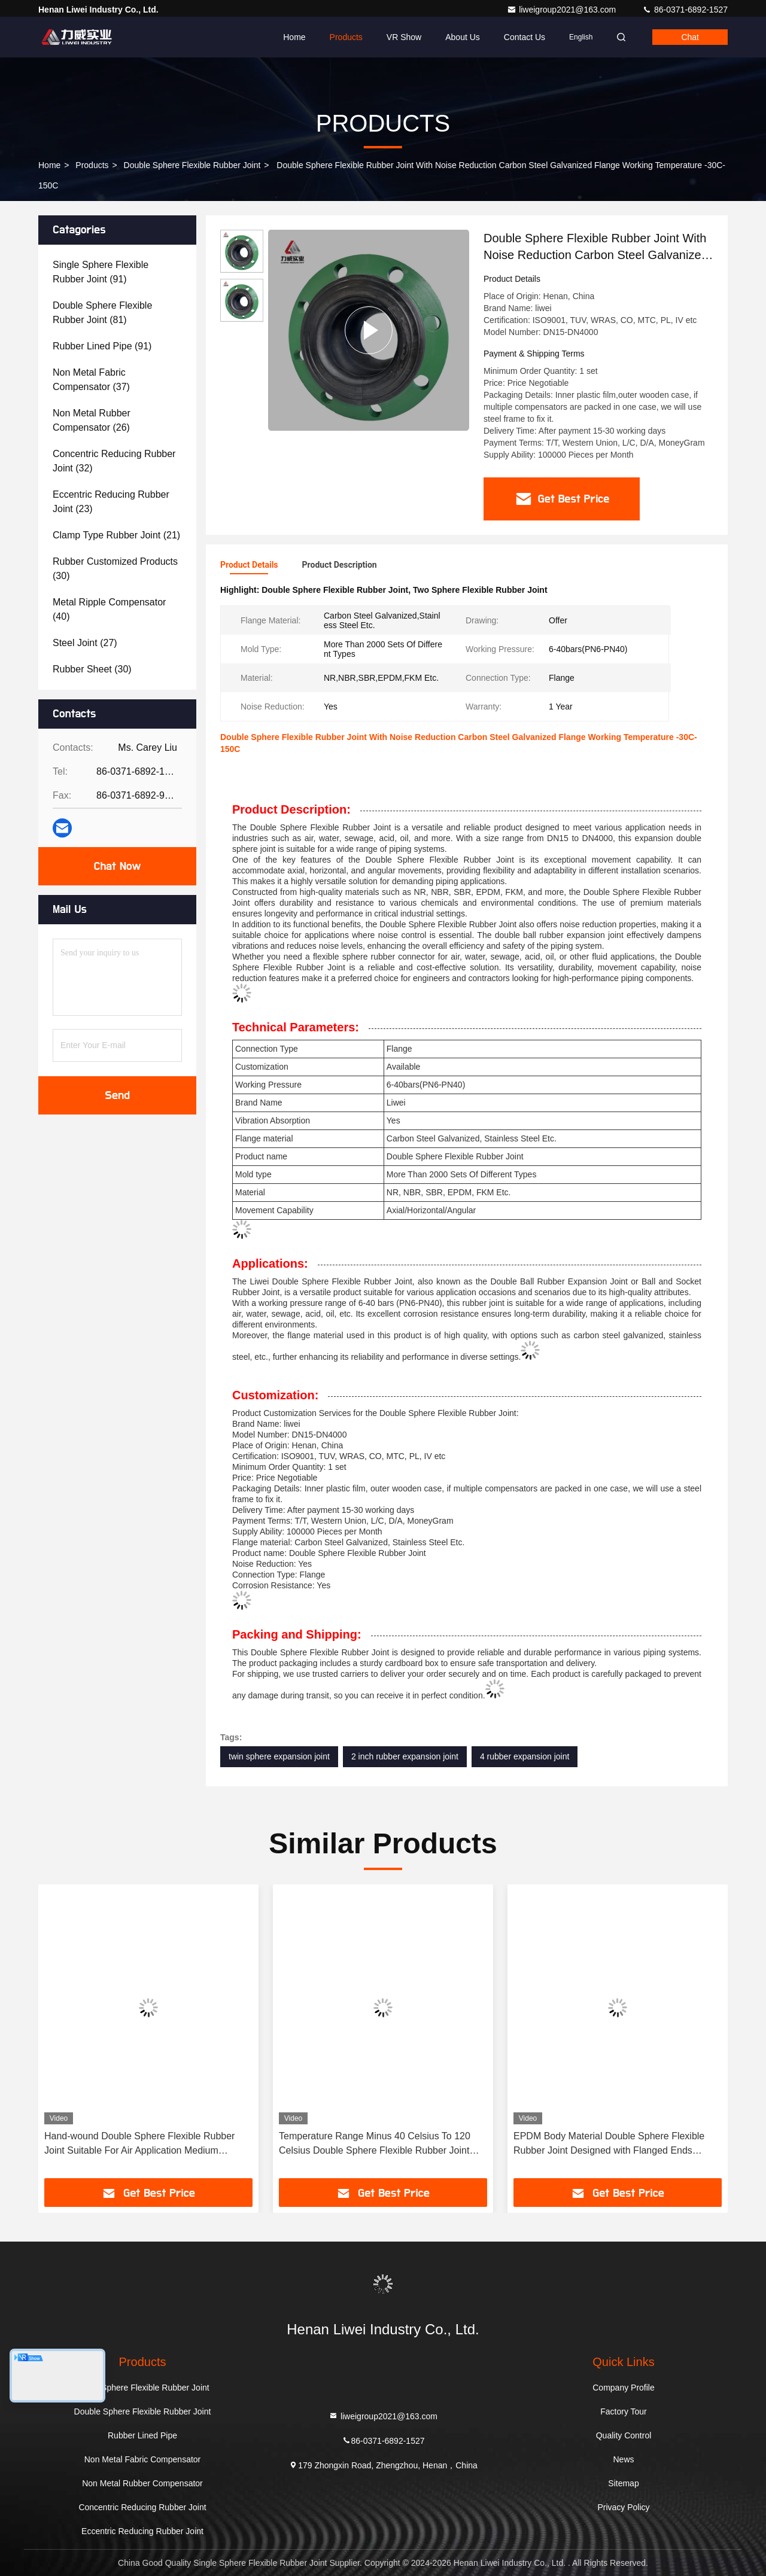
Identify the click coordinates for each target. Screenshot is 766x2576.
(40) (109, 609)
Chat (690, 37)
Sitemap (623, 2483)
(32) (114, 461)
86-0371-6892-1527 (685, 9)
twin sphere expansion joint (279, 1756)
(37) (91, 379)
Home (294, 37)
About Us (462, 37)
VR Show (404, 37)
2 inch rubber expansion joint (404, 1756)
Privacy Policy (623, 2507)
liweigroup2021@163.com (562, 9)
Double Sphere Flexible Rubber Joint (192, 165)
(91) (100, 272)
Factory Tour (623, 2411)
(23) (111, 501)
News (623, 2459)
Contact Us (524, 37)
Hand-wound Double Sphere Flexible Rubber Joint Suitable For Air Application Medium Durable (139, 2144)
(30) (115, 568)
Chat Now (117, 866)
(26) (91, 420)
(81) (102, 312)
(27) (85, 643)
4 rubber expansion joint (524, 1756)
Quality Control (624, 2435)
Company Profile (623, 2387)
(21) (116, 535)
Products (346, 37)
